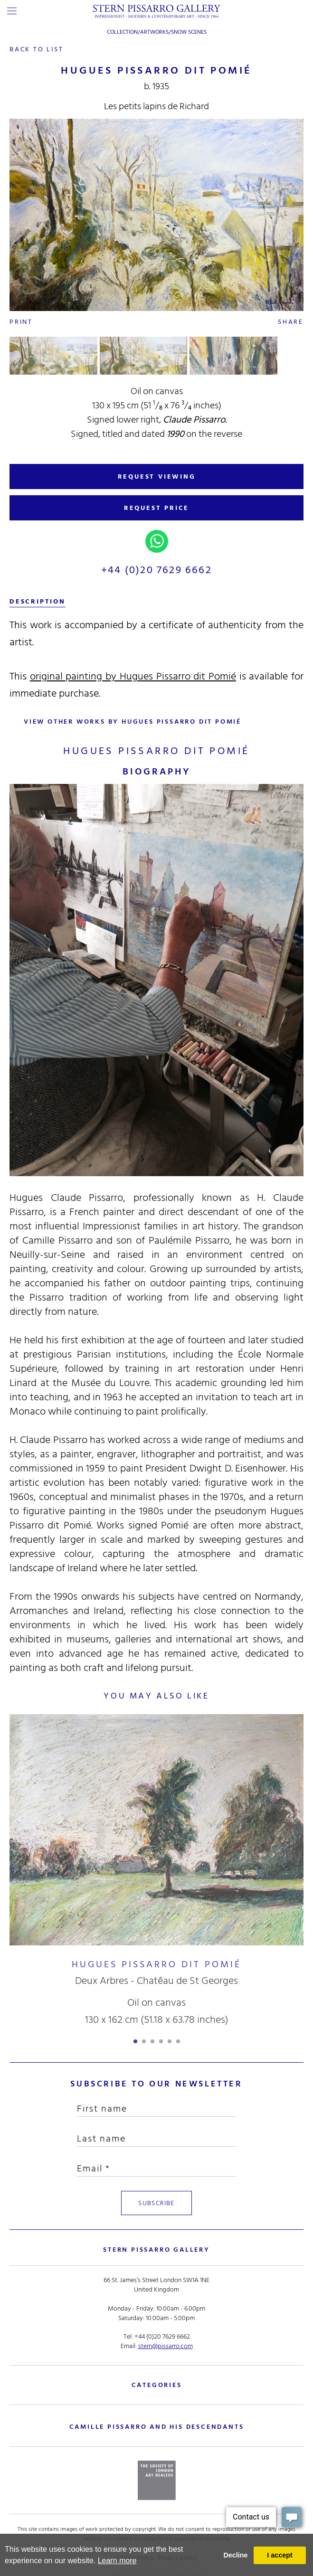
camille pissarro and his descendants (156, 2426)
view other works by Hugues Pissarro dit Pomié (132, 721)
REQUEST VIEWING (157, 476)
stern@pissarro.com (165, 2345)
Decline (235, 2555)
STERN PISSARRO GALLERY (156, 2249)
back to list (36, 49)
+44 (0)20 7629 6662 (156, 569)
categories (157, 2384)
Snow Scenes (189, 32)
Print (21, 321)
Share (291, 321)
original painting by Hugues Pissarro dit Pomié (133, 676)
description (37, 601)
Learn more (117, 2561)
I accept (280, 2555)
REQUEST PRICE (156, 507)
